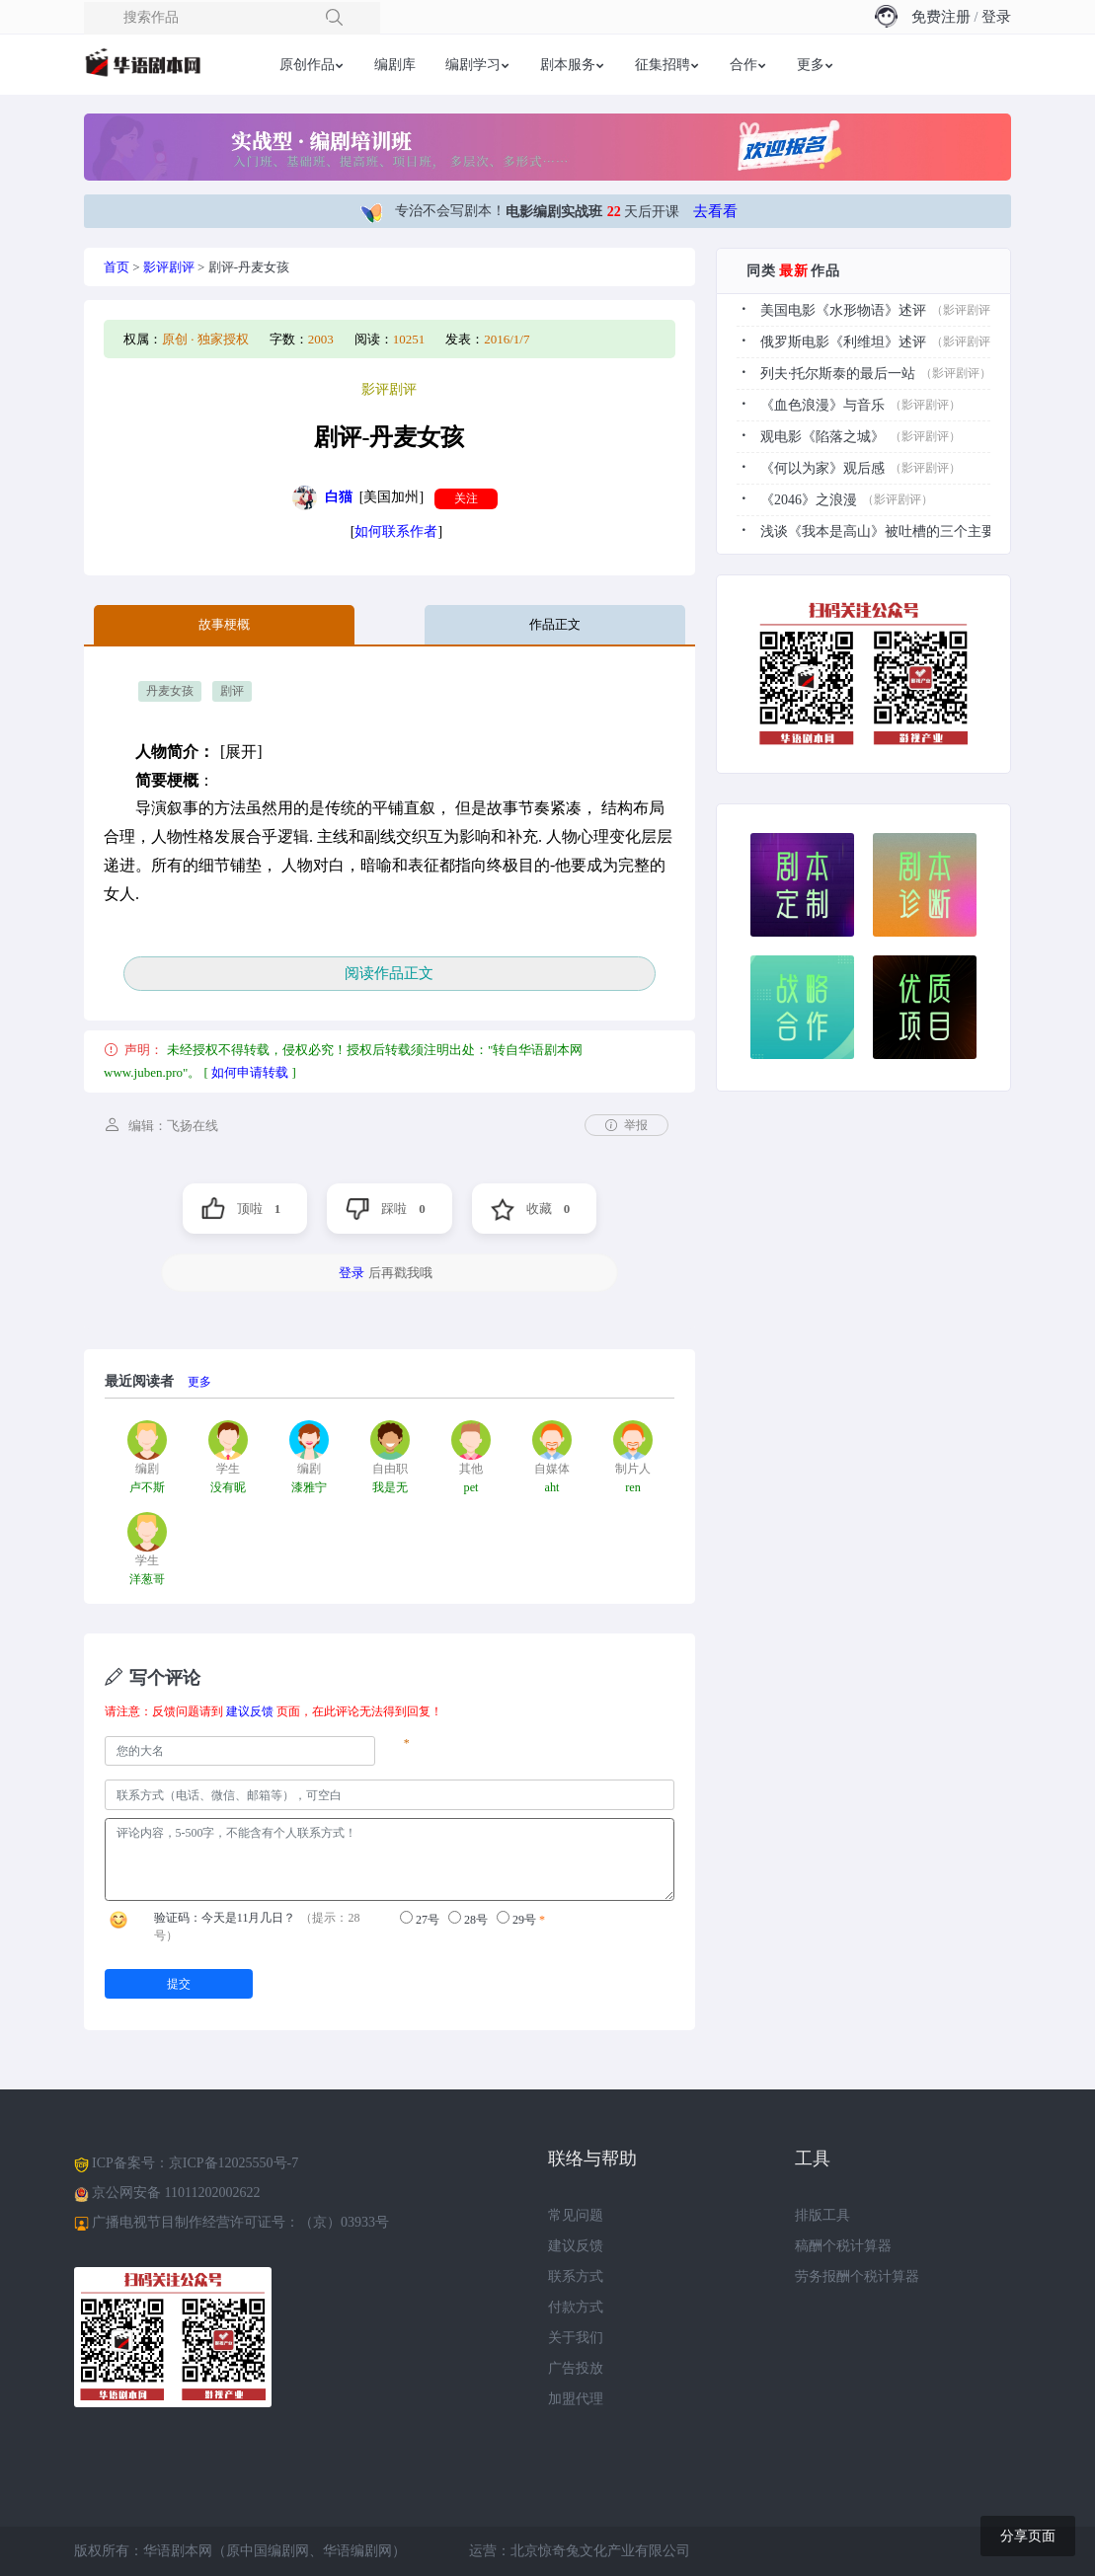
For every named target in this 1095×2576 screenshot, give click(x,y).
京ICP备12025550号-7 (233, 2163)
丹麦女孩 (170, 691)
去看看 (715, 211)
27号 (419, 1919)
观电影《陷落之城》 (822, 436)
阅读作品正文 (389, 973)
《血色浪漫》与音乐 (822, 405)
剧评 (232, 691)
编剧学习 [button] (473, 64)
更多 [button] (810, 64)
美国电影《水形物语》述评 (843, 310)
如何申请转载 (249, 1072)
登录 (996, 17)
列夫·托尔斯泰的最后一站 (838, 373)
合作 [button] (743, 64)
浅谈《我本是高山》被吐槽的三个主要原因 (891, 531)
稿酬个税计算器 (843, 2245)
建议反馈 (250, 1711)
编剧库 (395, 64)
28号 (468, 1919)
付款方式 (575, 2307)
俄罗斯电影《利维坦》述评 (843, 342)
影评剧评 (169, 267)
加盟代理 (575, 2398)
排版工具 (822, 2215)
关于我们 (575, 2337)
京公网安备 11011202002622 (176, 2192)
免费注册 (941, 17)
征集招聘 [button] (662, 64)
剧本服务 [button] (567, 64)
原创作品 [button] (307, 64)
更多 (199, 1382)
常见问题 (575, 2215)
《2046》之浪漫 (808, 499)
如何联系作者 (395, 531)
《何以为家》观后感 (822, 468)
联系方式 (575, 2276)
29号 (516, 1919)
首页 (116, 267)
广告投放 (575, 2368)
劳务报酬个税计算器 (857, 2276)
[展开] (241, 751)
